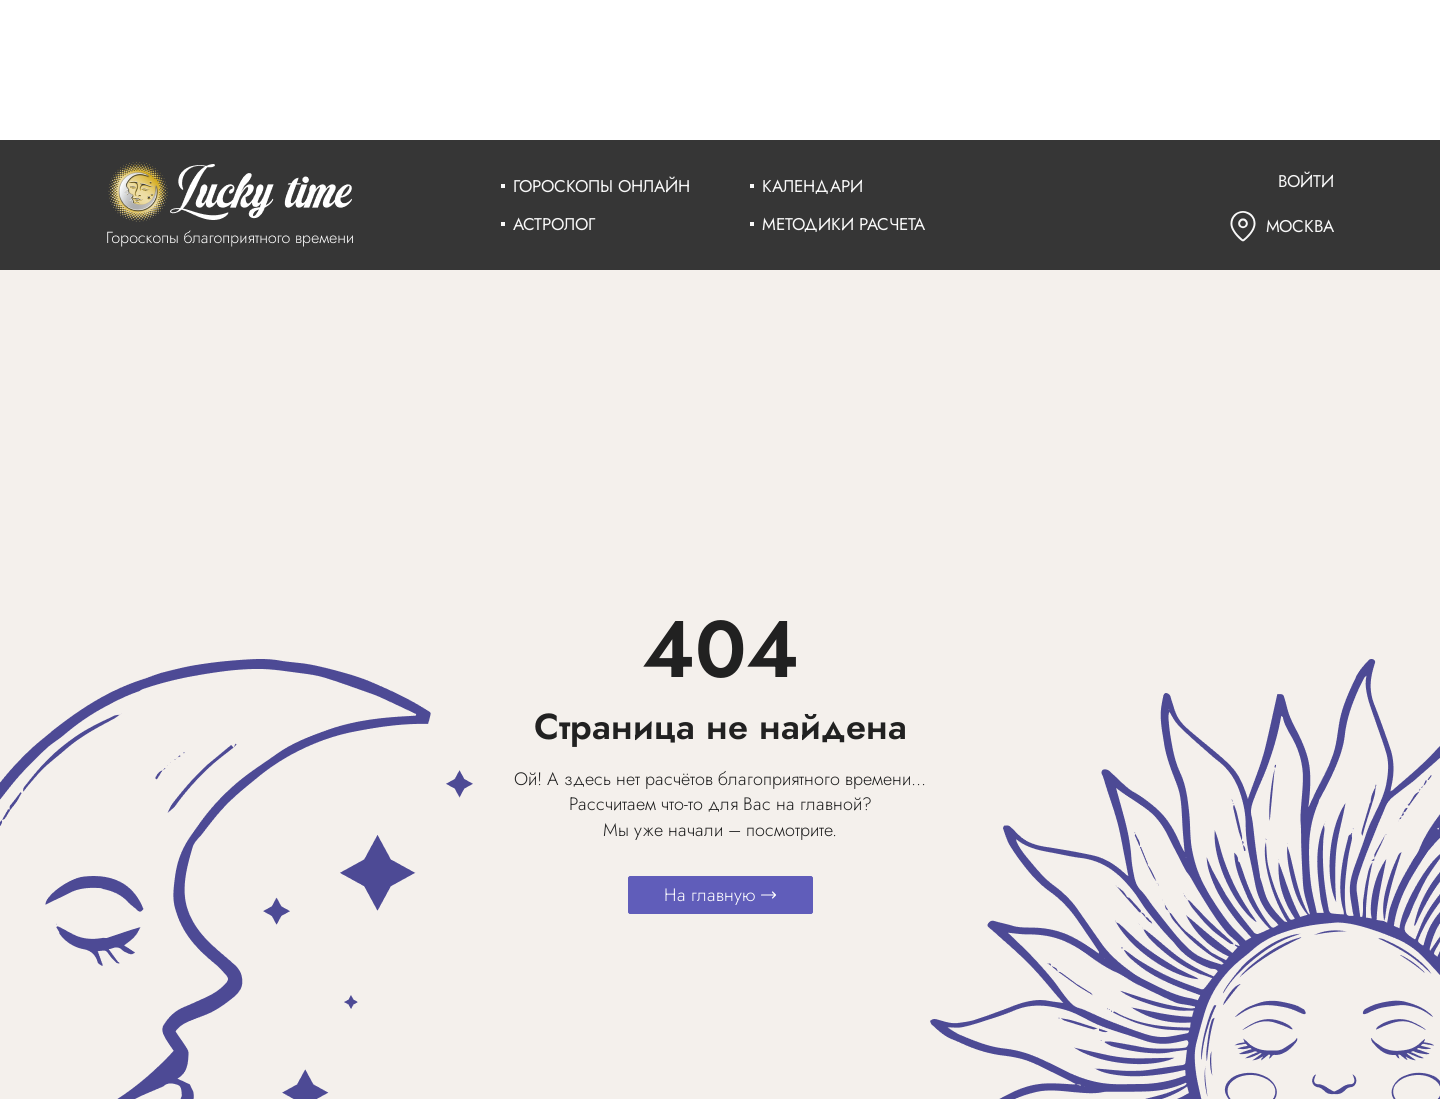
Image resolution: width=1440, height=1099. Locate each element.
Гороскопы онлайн (601, 186)
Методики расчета (843, 224)
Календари (812, 186)
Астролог (554, 224)
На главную (720, 895)
